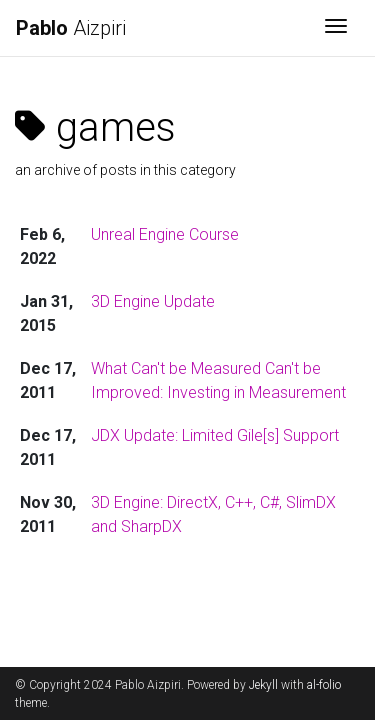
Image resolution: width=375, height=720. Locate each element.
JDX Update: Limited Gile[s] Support (215, 435)
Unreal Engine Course (165, 234)
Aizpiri (71, 28)
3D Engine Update (153, 301)
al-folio (324, 685)
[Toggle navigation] (336, 28)
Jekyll (263, 685)
